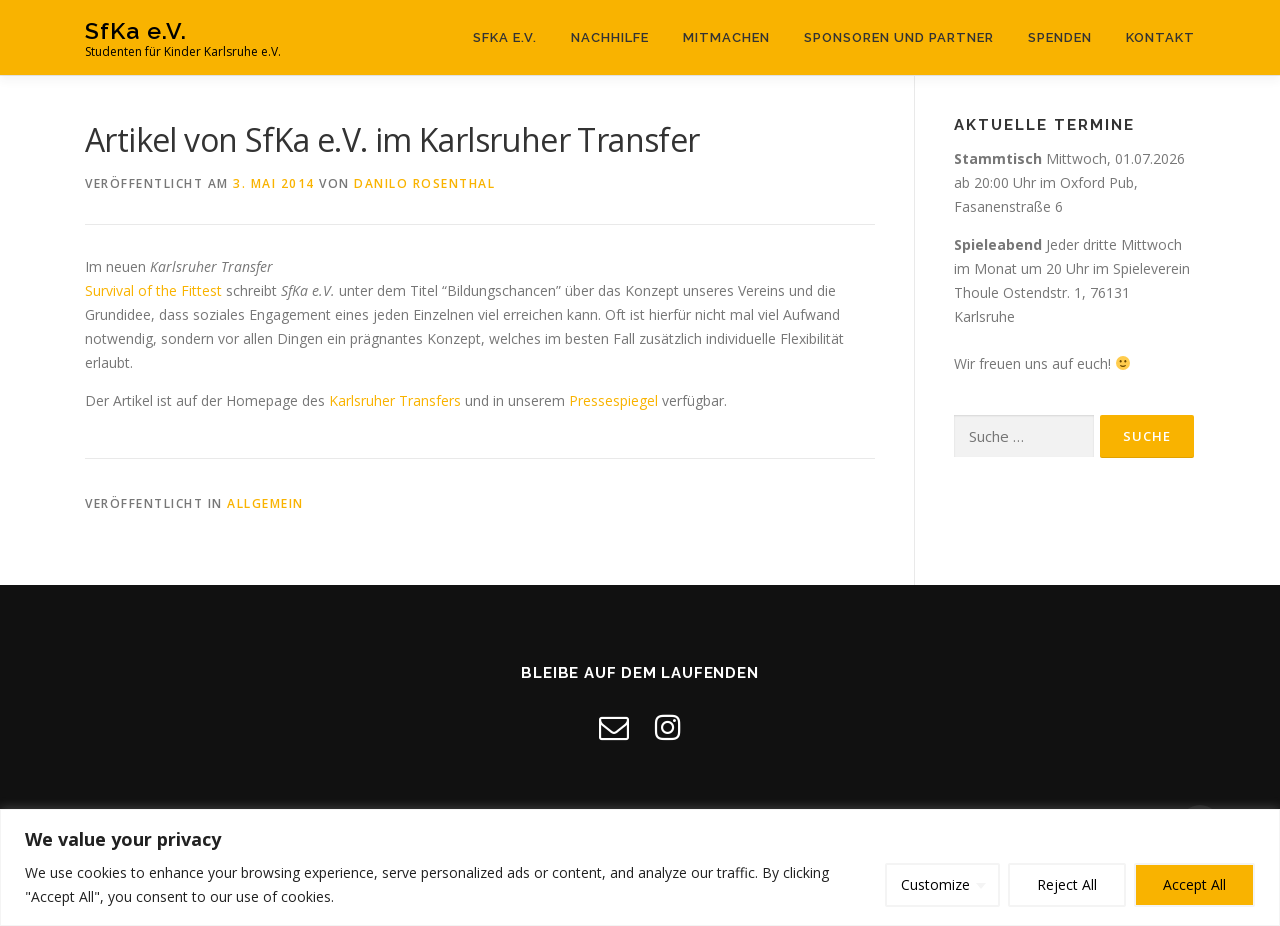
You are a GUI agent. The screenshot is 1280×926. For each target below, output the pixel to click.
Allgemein (265, 503)
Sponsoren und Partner (899, 37)
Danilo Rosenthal (424, 183)
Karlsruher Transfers (395, 400)
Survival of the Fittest (153, 290)
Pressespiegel (613, 400)
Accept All (1194, 884)
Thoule (976, 292)
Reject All (1067, 884)
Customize (935, 884)
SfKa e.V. (136, 30)
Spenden (1060, 37)
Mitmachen (726, 37)
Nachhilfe (610, 37)
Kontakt (1160, 37)
